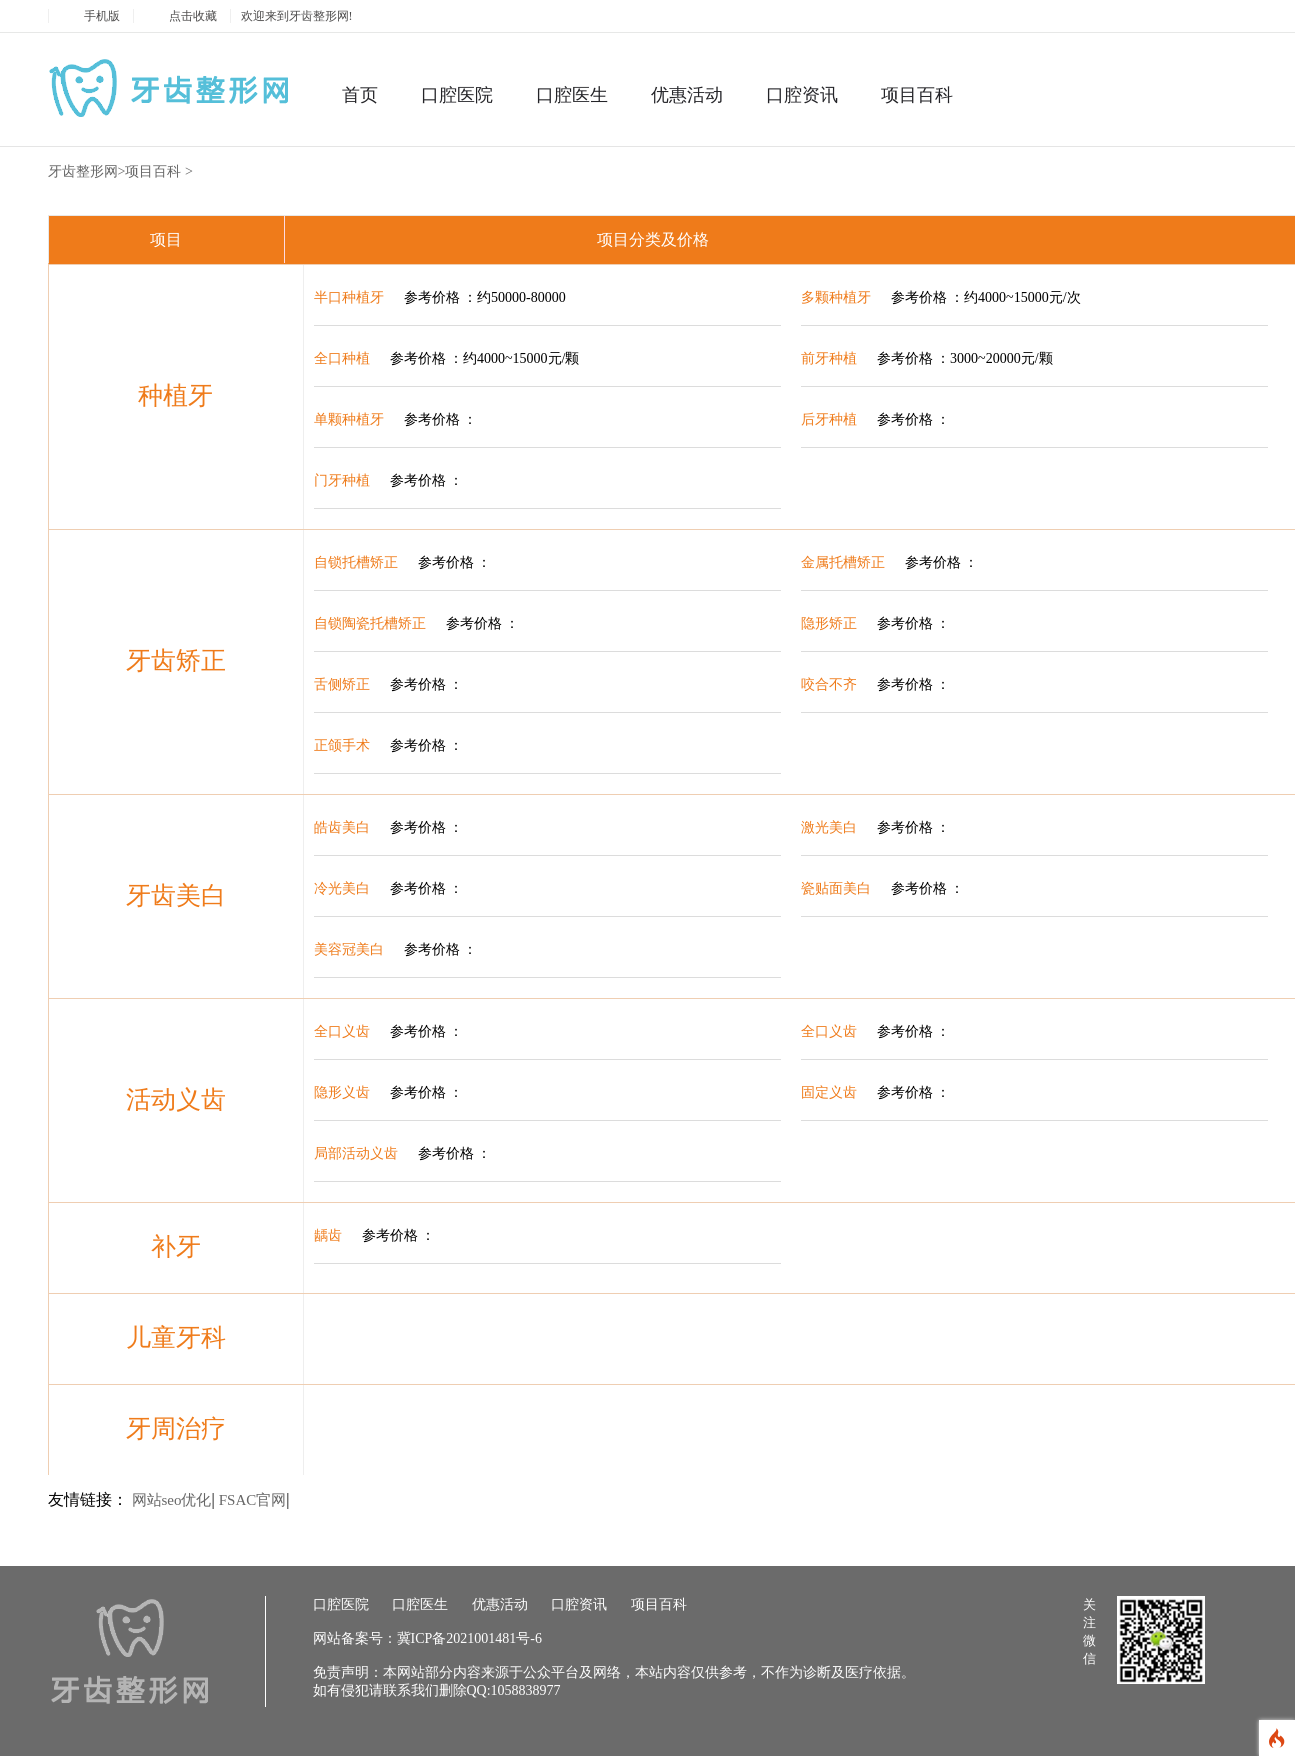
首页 (360, 95)
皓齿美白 (342, 827)
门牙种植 (342, 480)
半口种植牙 (349, 297)
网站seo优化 (172, 1500)
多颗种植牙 (836, 297)
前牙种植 (829, 358)
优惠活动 (687, 95)
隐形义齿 (342, 1092)
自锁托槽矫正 (356, 562)
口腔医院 (457, 95)
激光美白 (829, 827)
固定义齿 (829, 1092)
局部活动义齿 (356, 1153)
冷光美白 (342, 888)
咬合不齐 (829, 684)
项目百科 (917, 95)
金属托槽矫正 (843, 562)
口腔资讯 (802, 95)
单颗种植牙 (349, 419)
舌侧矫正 (342, 684)
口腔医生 (572, 95)
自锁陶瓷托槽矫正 (370, 623)
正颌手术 (342, 745)
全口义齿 (342, 1031)
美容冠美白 (349, 949)
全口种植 (342, 358)
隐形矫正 (829, 623)
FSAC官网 (253, 1500)
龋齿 (328, 1235)
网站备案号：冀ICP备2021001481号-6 (427, 1638)
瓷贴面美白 (836, 888)
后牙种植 (829, 419)
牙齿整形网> (87, 171)
